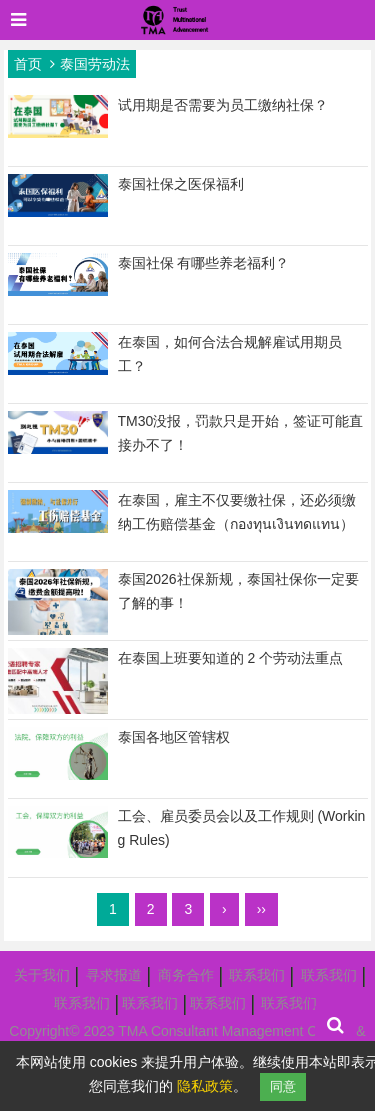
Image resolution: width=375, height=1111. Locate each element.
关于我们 (42, 975)
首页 (28, 64)
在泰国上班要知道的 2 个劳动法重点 (231, 658)
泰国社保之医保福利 (181, 184)
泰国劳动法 (95, 64)
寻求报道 (114, 975)
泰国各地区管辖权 (174, 737)
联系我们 (257, 975)
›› (261, 909)
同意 (283, 1086)
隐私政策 (205, 1086)
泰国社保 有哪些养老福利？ (204, 263)
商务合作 (186, 975)
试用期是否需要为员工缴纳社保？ (223, 105)
